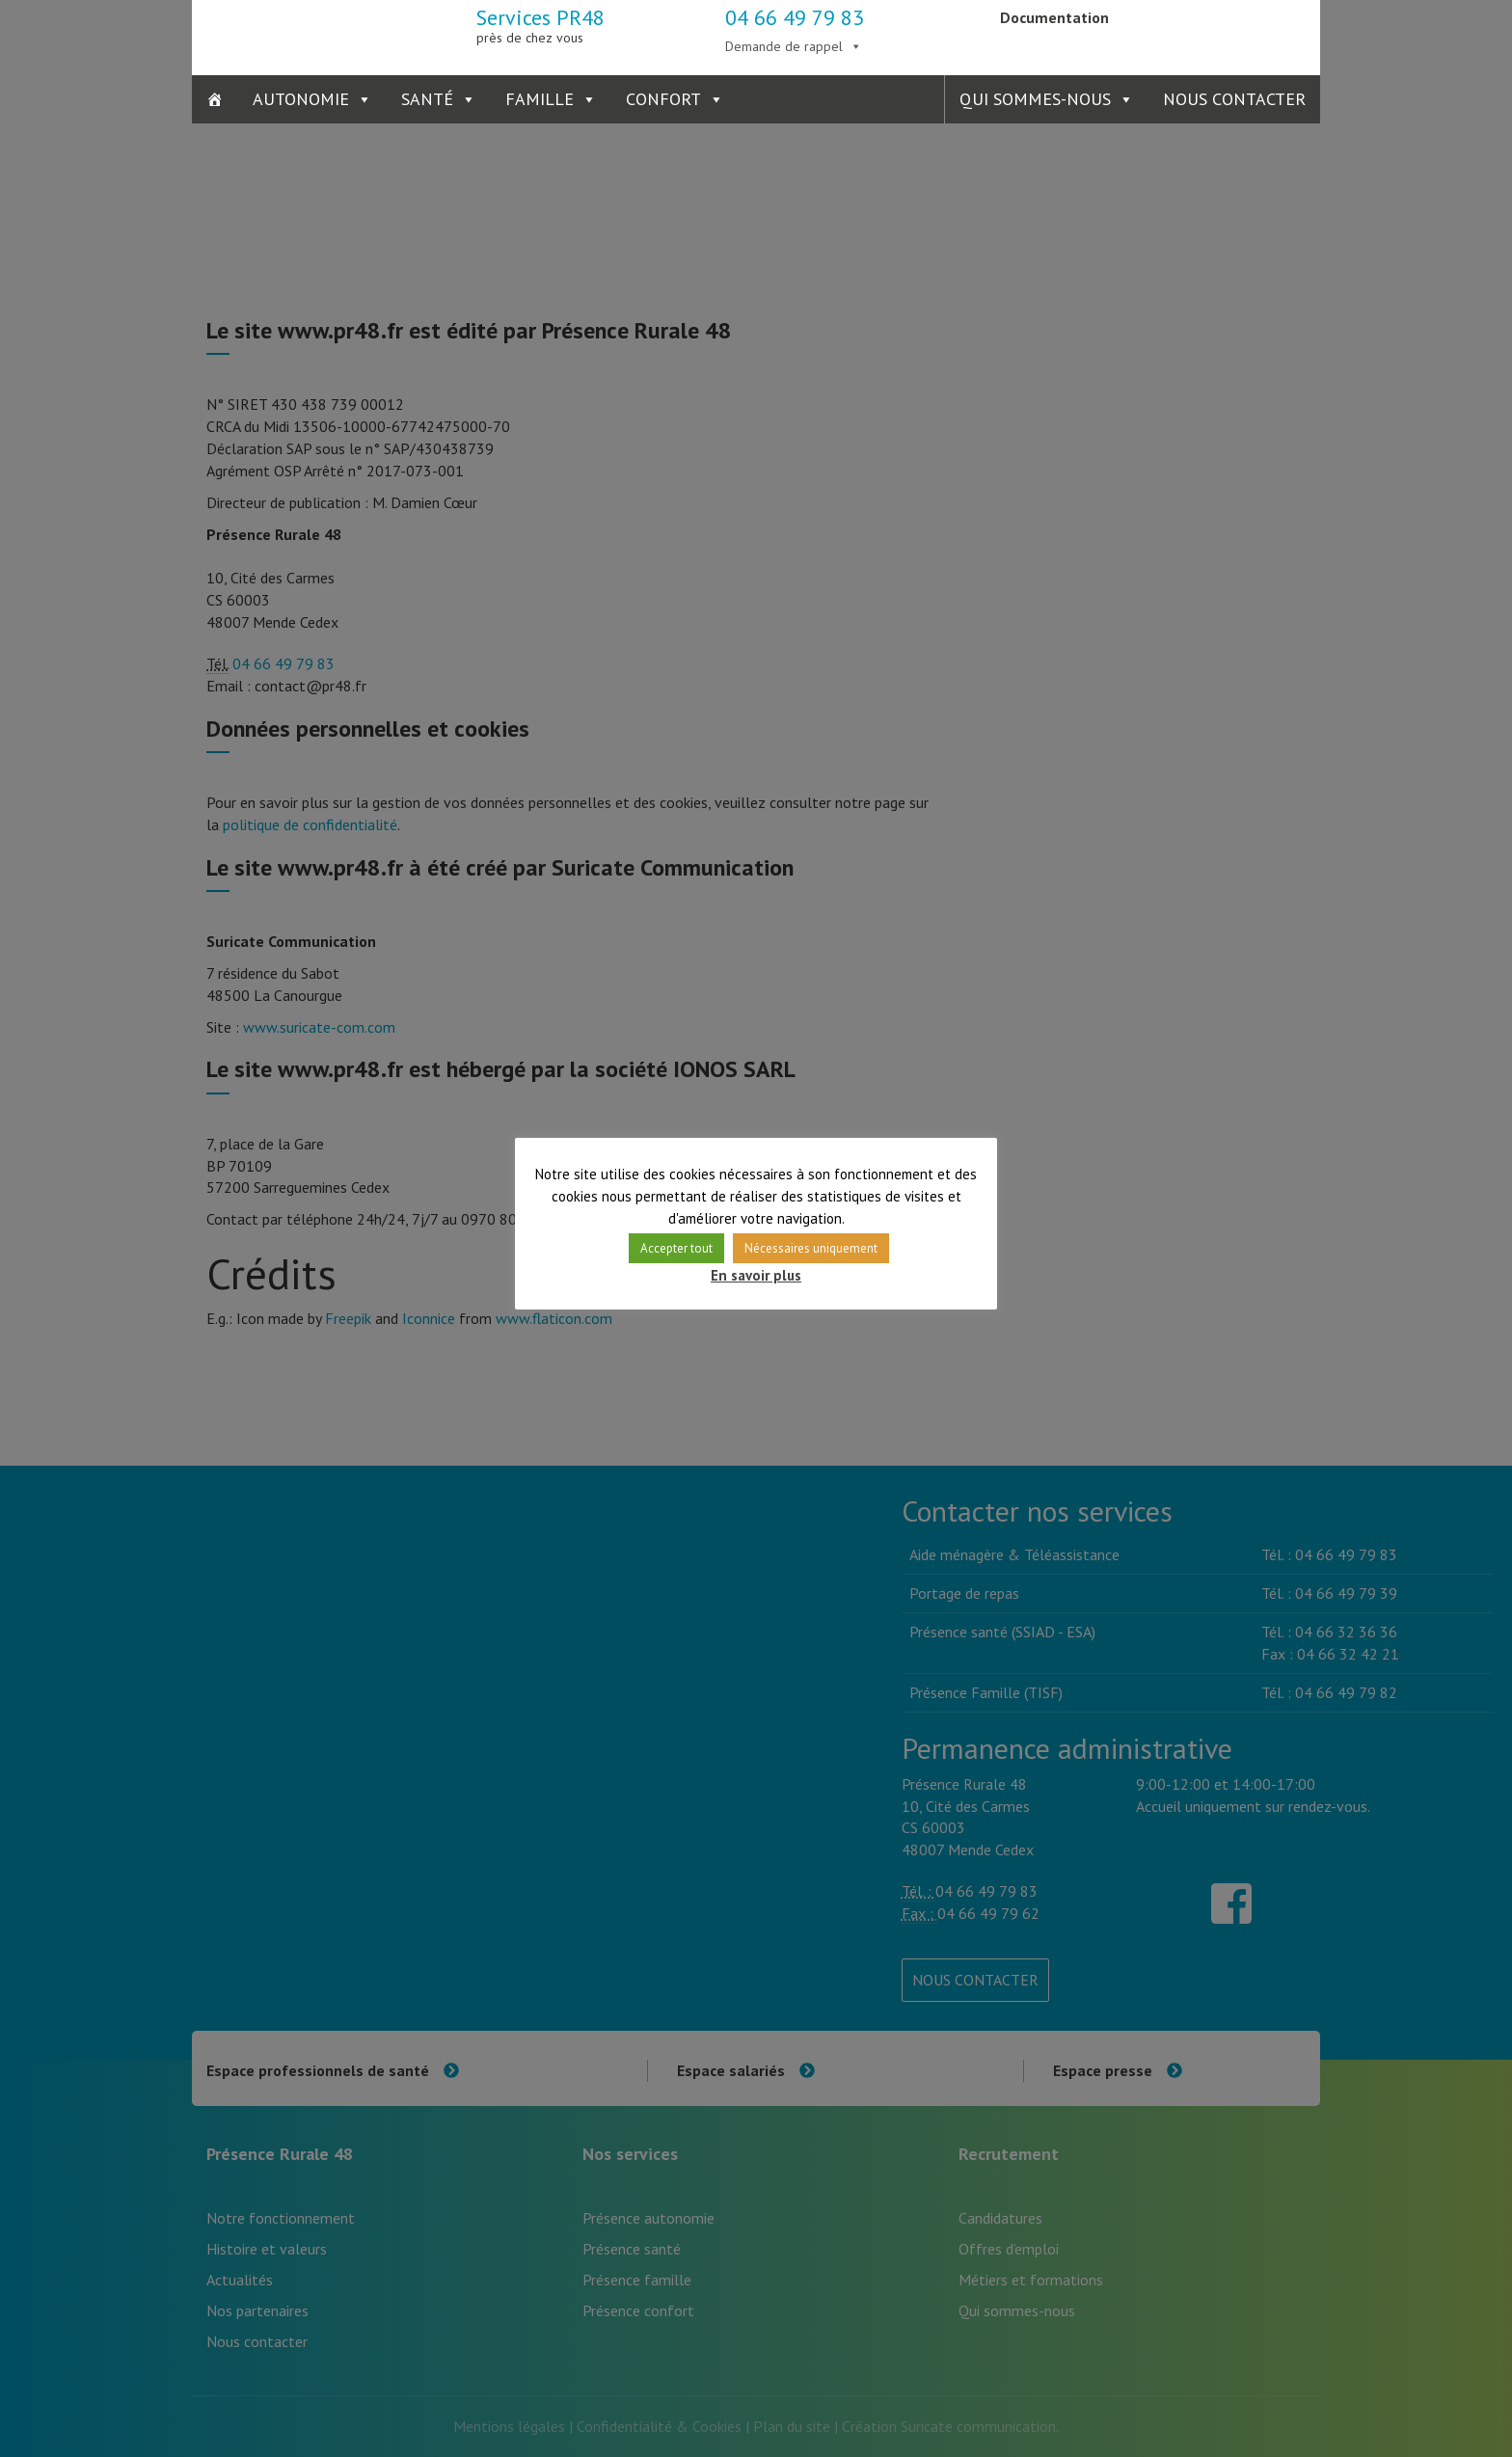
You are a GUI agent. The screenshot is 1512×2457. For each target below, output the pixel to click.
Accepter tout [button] (676, 1248)
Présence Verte (1226, 34)
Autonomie (301, 99)
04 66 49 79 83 (794, 17)
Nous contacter (1234, 99)
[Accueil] (215, 99)
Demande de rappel (784, 46)
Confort (663, 99)
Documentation (1054, 17)
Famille (539, 99)
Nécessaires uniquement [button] (811, 1248)
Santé (427, 99)
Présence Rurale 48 (285, 34)
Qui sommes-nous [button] (1035, 99)
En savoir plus (756, 1275)
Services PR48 (540, 25)
